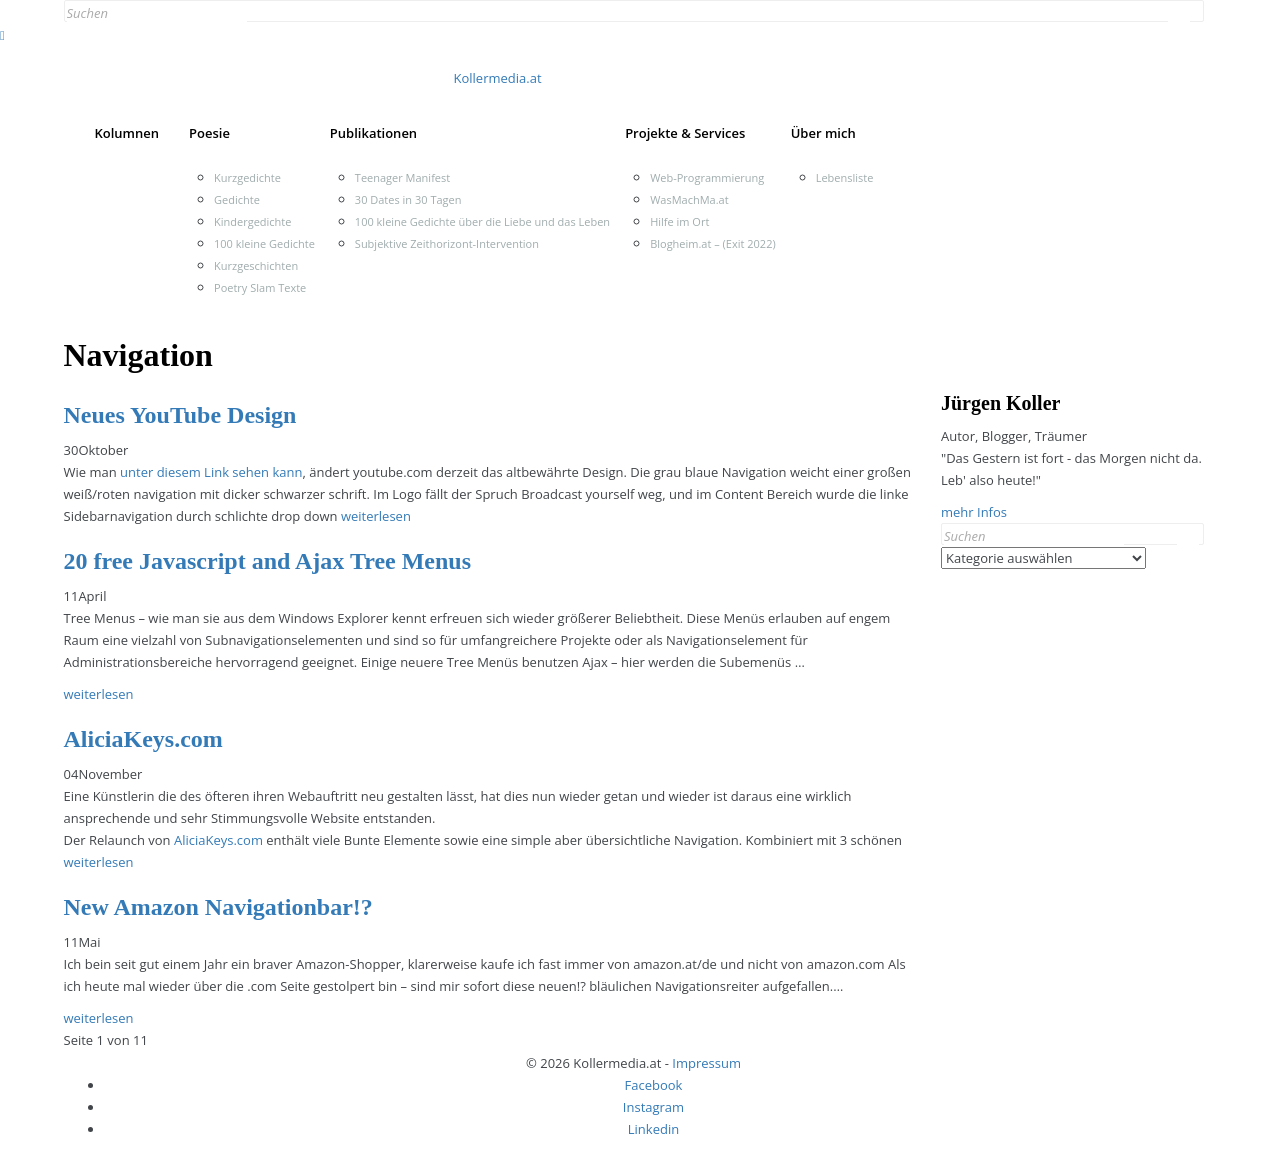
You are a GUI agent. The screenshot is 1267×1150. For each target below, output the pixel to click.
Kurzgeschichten (256, 265)
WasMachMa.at (689, 199)
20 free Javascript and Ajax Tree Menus (268, 561)
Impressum (706, 1063)
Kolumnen (127, 133)
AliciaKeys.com (143, 739)
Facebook (654, 1085)
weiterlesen (376, 516)
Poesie (209, 133)
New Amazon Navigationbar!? (218, 907)
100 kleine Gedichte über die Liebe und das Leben (482, 221)
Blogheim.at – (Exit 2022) (713, 243)
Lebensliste (845, 177)
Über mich (823, 133)
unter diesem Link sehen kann (211, 472)
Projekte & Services (685, 133)
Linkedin (653, 1129)
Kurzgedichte (247, 177)
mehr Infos (974, 512)
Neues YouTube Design (180, 415)
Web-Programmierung (707, 177)
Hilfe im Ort (679, 221)
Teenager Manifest (402, 177)
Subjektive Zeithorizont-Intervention (447, 243)
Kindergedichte (252, 221)
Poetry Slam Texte (260, 287)
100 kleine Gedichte (264, 243)
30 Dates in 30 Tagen (408, 199)
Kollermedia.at (498, 78)
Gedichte (237, 199)
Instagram (653, 1107)
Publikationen (373, 133)
